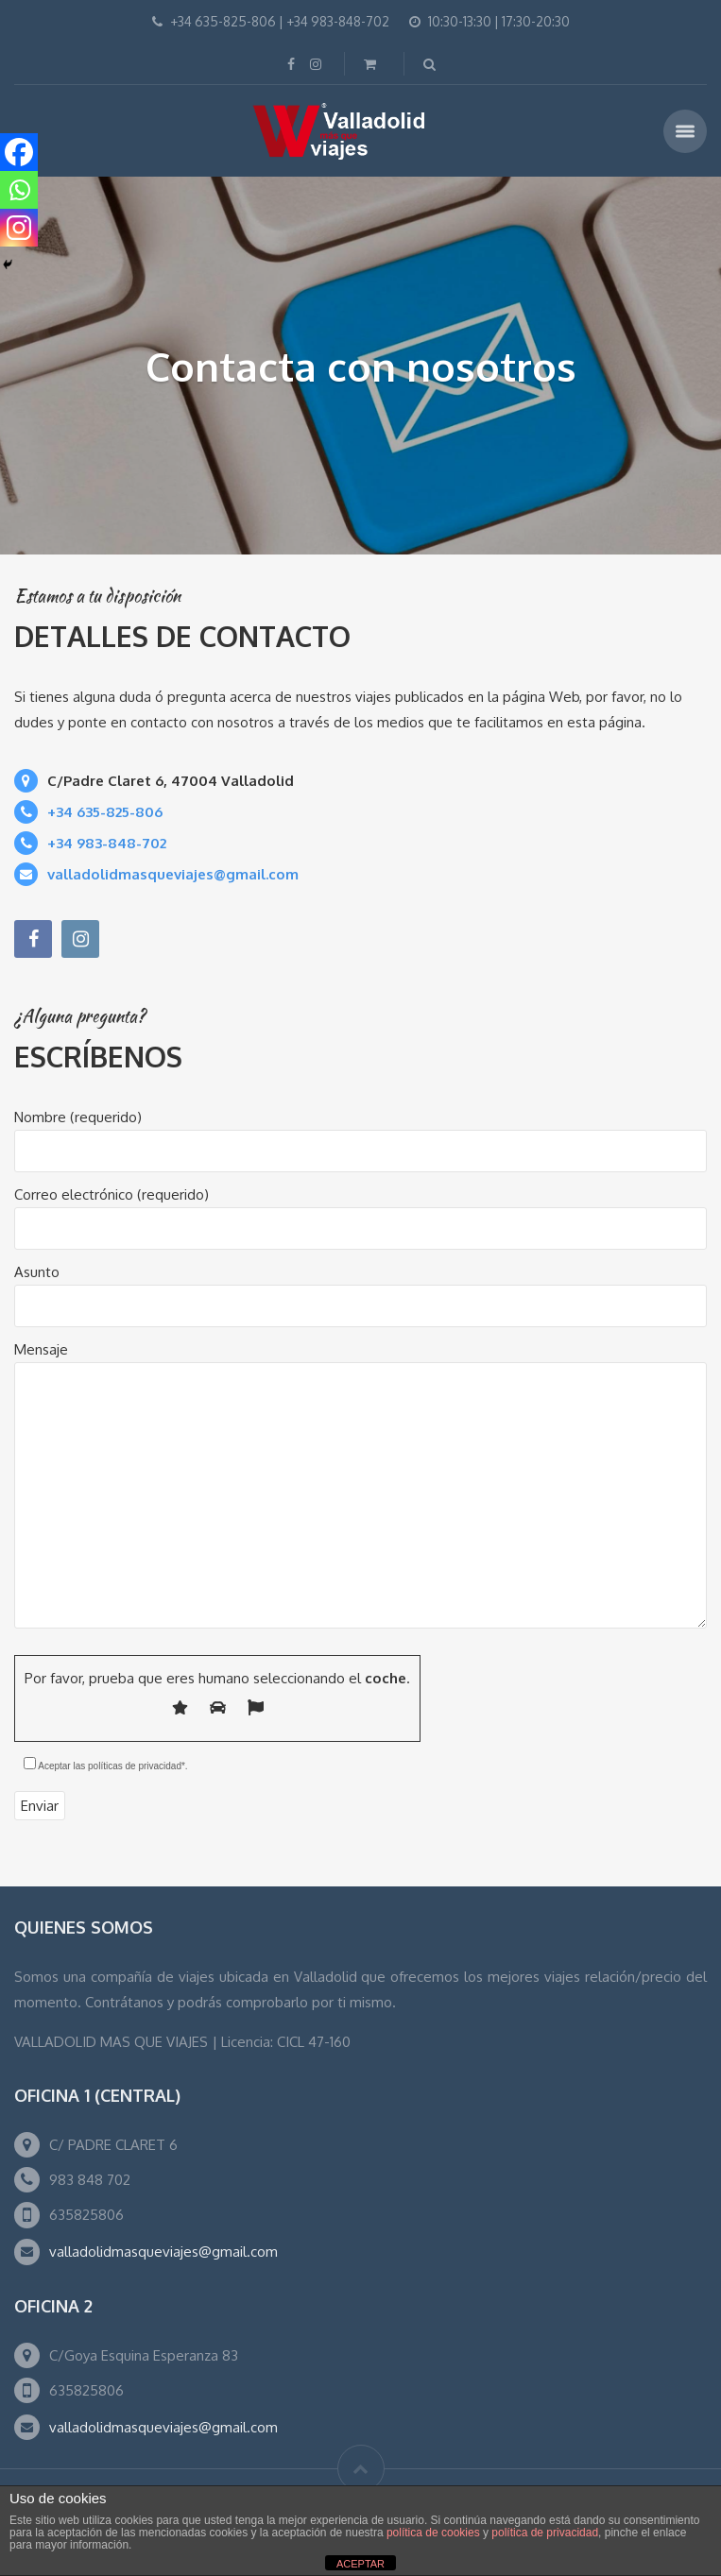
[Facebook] (19, 152)
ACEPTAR (360, 2563)
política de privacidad (544, 2532)
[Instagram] (19, 228)
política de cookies (433, 2532)
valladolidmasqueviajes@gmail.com (163, 2251)
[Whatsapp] (19, 190)
